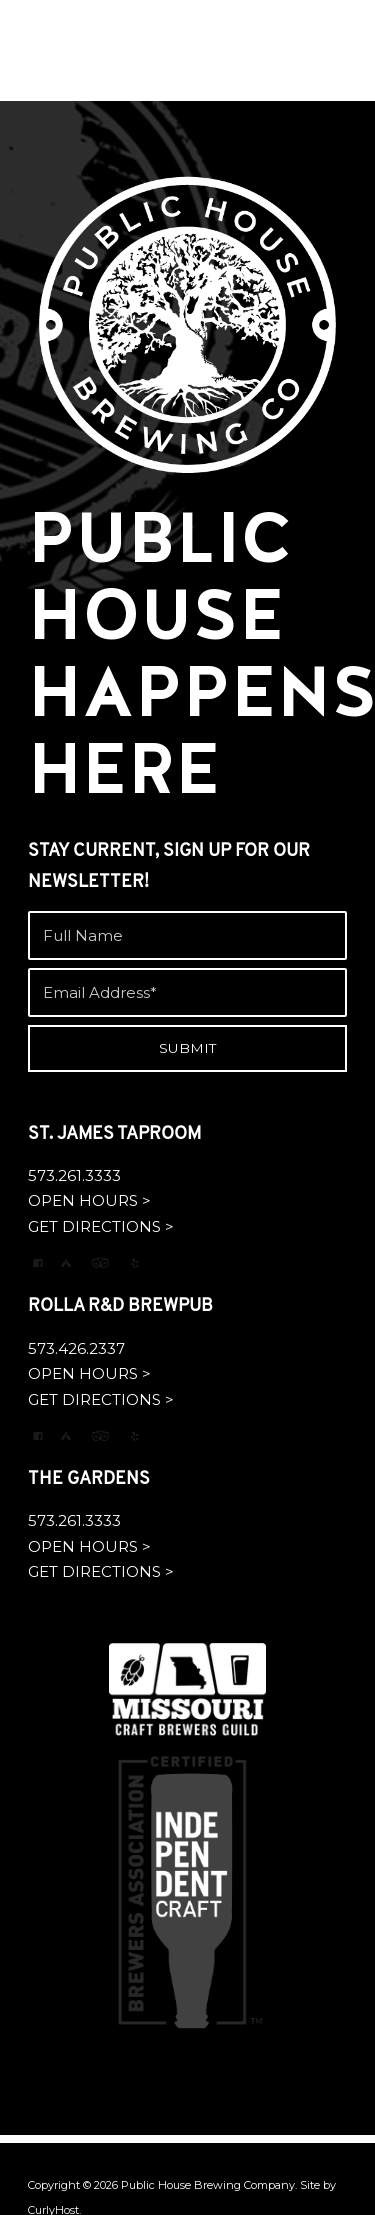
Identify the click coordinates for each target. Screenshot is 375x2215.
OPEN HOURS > (89, 1200)
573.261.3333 (74, 1175)
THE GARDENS (89, 1479)
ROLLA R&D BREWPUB (120, 1306)
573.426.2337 (76, 1348)
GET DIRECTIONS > (101, 1226)
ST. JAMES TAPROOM (114, 1134)
